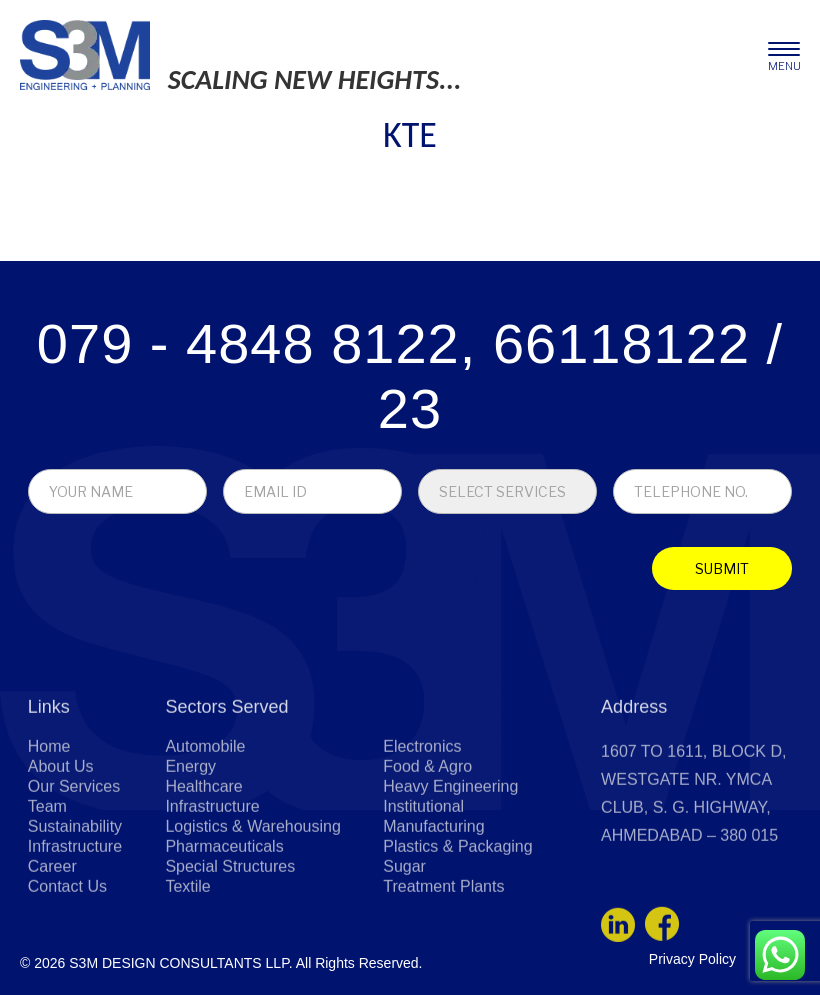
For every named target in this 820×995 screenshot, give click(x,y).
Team (47, 892)
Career (52, 952)
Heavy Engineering (450, 872)
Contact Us (67, 972)
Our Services (74, 872)
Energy (190, 852)
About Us (61, 852)
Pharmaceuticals (224, 932)
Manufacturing (433, 912)
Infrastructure (75, 932)
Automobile (205, 832)
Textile (187, 972)
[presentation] (172, 573)
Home (49, 832)
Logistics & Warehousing (253, 912)
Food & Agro (427, 852)
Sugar (404, 952)
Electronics (422, 832)
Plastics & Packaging (457, 932)
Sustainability (75, 912)
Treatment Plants (443, 972)
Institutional (423, 892)
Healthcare (203, 872)
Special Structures (230, 952)
